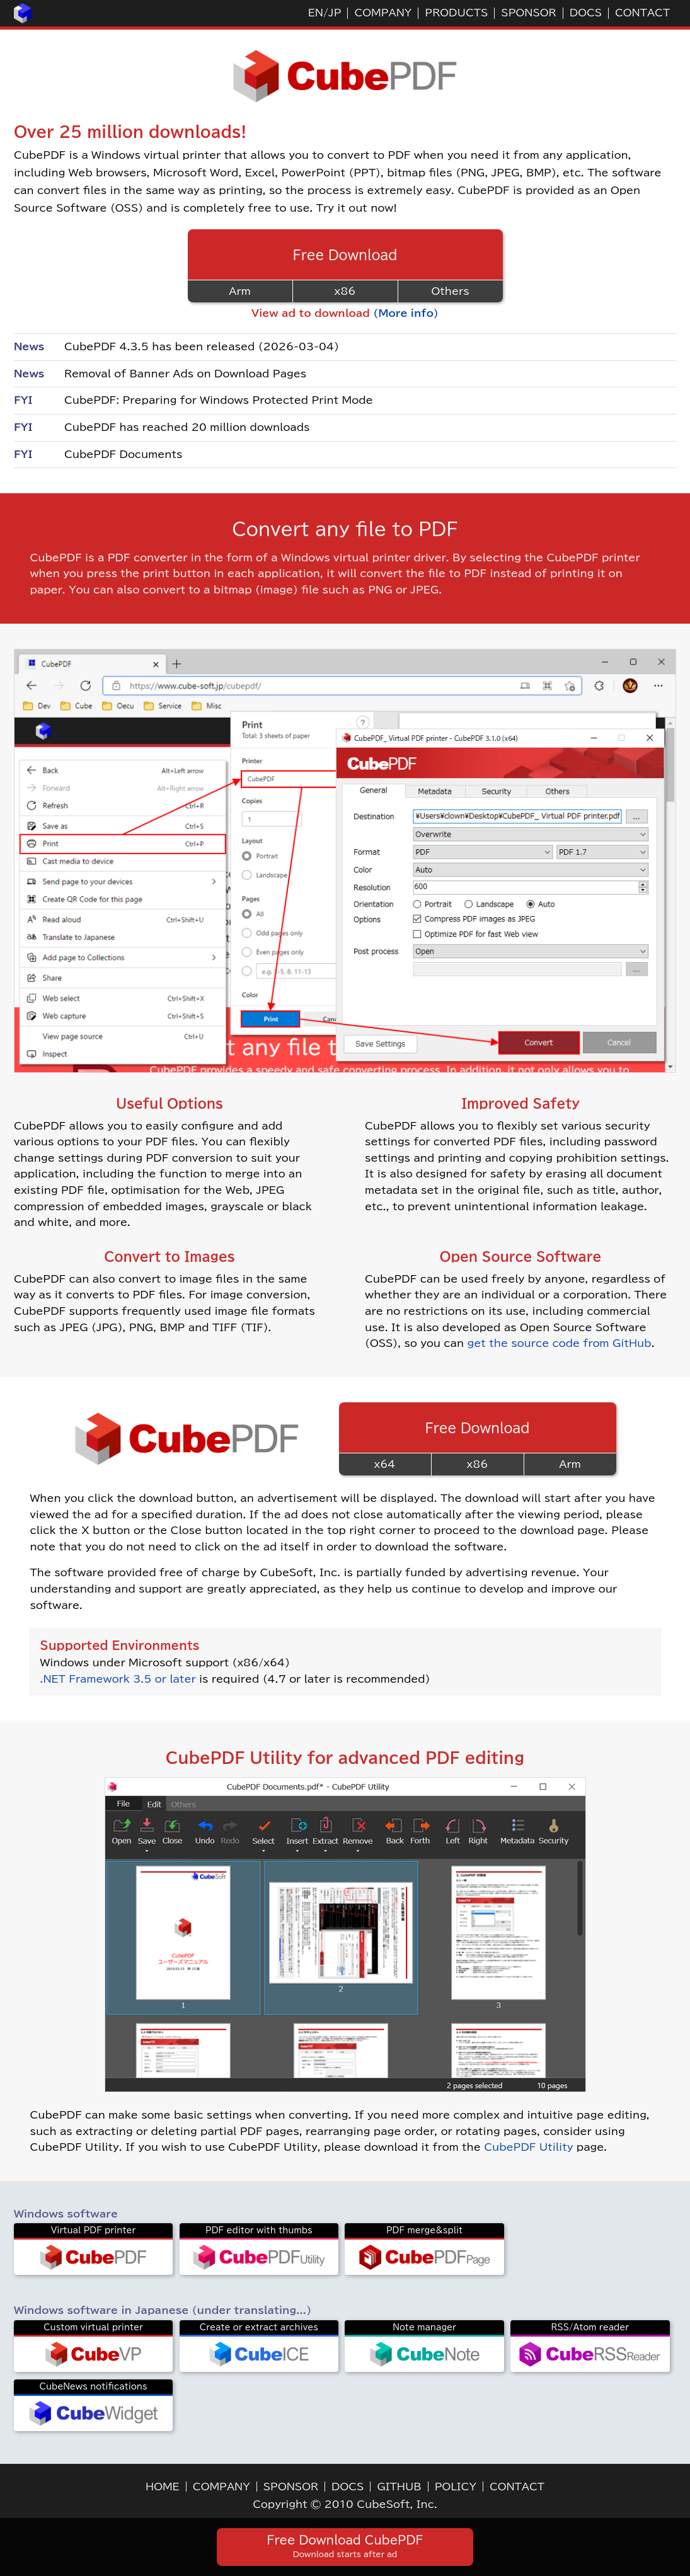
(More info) (406, 313)
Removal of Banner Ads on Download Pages (185, 374)
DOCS (586, 13)
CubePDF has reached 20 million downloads (187, 427)
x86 (345, 291)
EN (315, 13)
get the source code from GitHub (560, 1343)
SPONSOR (528, 13)
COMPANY (382, 13)
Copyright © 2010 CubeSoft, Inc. (345, 2504)
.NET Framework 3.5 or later (118, 1679)
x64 (385, 1464)
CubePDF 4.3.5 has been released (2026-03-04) (201, 346)
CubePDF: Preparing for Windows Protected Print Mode (218, 400)
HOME (163, 2487)
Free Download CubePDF (345, 2546)
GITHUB (399, 2487)
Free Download (345, 254)
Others (450, 291)
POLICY (455, 2487)
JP (334, 13)
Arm (239, 291)
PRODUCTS (456, 13)
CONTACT (642, 13)
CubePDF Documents (123, 454)
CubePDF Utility (528, 2147)
